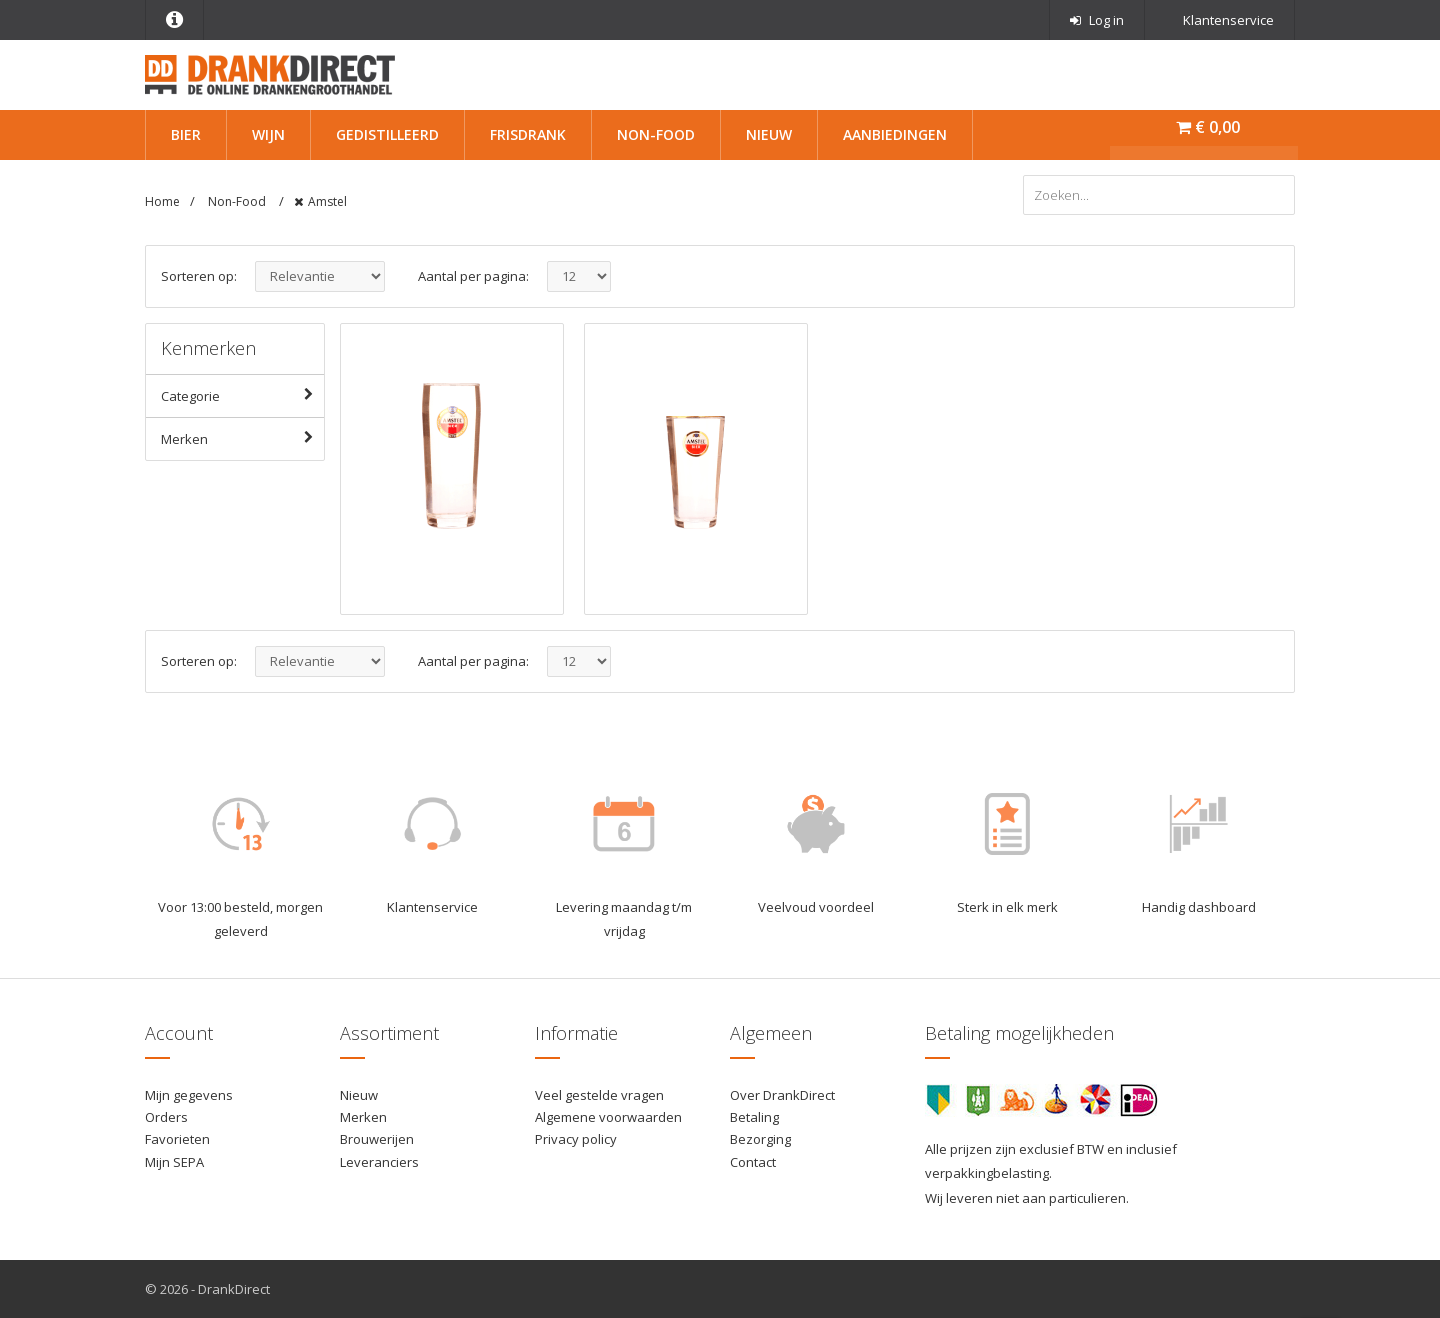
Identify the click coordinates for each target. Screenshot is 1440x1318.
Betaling (754, 1117)
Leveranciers (379, 1162)
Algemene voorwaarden (608, 1117)
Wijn (268, 134)
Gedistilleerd (387, 134)
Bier (186, 134)
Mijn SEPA (174, 1162)
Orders (166, 1117)
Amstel (327, 201)
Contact (753, 1162)
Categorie (242, 395)
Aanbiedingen (895, 134)
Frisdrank (528, 134)
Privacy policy (576, 1139)
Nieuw (769, 134)
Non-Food (656, 134)
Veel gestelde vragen (599, 1095)
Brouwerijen (377, 1139)
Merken (242, 438)
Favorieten (177, 1139)
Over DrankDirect (782, 1095)
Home (162, 201)
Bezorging (760, 1139)
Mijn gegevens (189, 1095)
